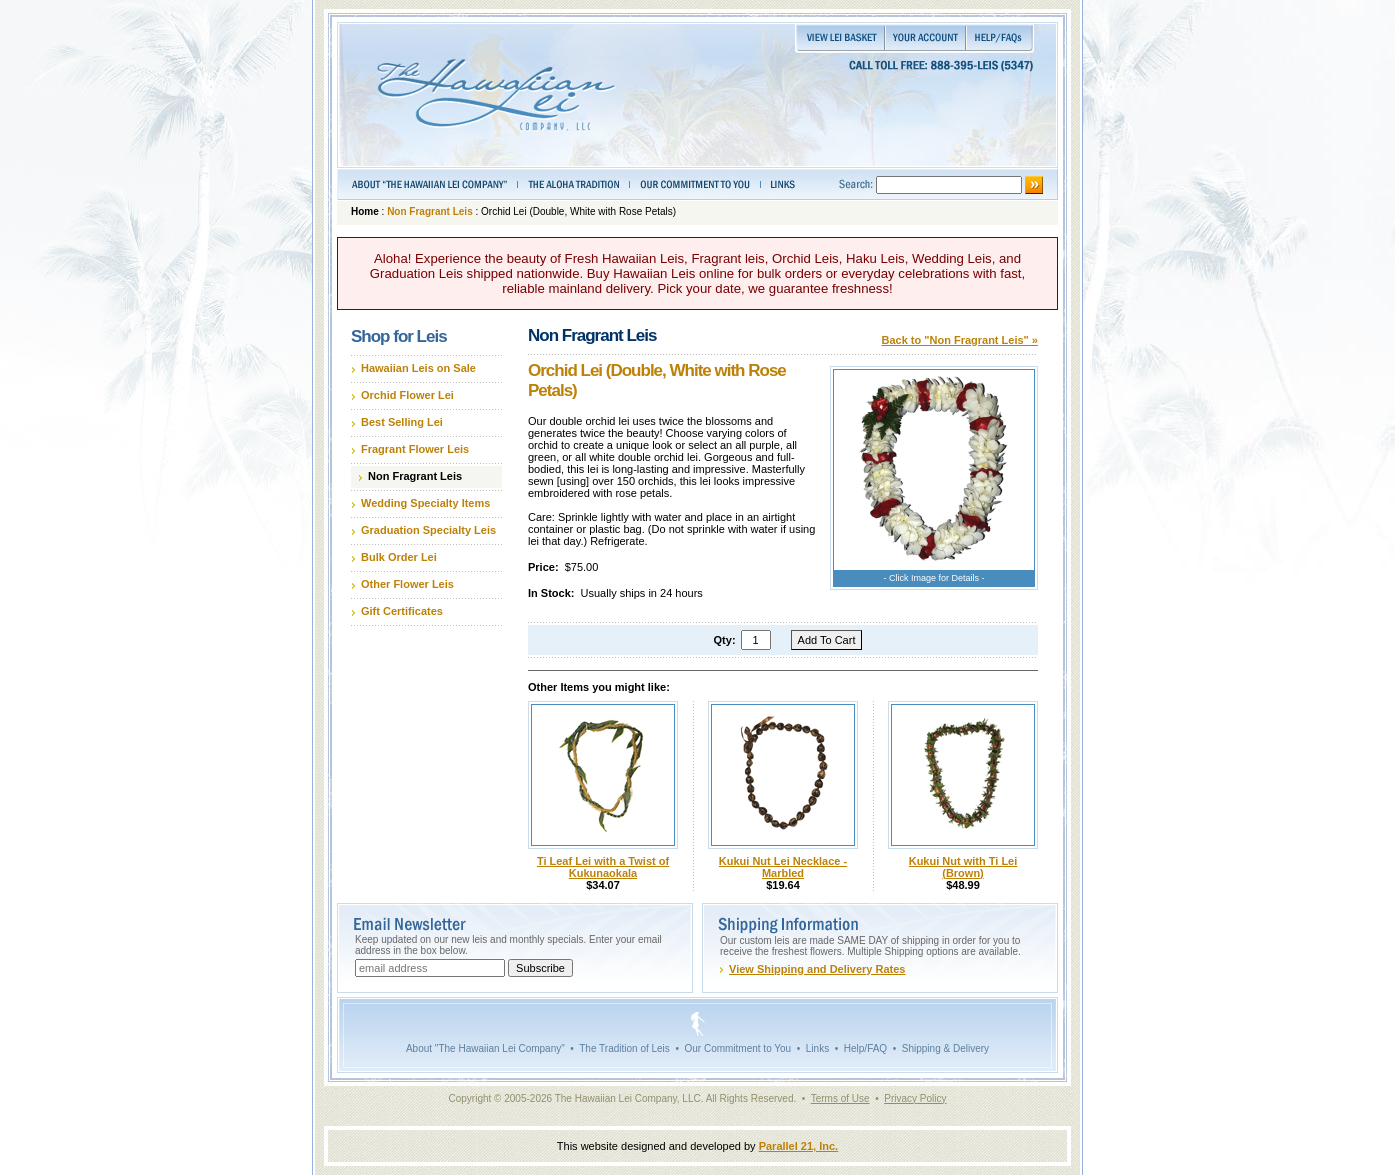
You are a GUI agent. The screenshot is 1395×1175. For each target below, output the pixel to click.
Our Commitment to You (737, 1048)
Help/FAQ (865, 1048)
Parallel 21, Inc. (799, 1146)
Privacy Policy (915, 1098)
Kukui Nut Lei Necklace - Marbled (783, 867)
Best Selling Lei (402, 422)
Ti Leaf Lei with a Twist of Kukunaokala (603, 867)
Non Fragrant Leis (430, 211)
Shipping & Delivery (945, 1048)
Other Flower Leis (407, 584)
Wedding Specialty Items (425, 503)
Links (817, 1048)
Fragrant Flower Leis (415, 449)
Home (365, 211)
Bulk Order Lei (399, 557)
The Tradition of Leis (624, 1048)
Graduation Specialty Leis (428, 530)
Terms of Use (840, 1098)
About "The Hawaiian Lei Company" (485, 1048)
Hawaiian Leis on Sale (418, 368)
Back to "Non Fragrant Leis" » (959, 340)
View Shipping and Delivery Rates (817, 969)
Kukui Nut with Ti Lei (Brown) (963, 867)
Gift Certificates (402, 611)
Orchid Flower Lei (407, 395)
